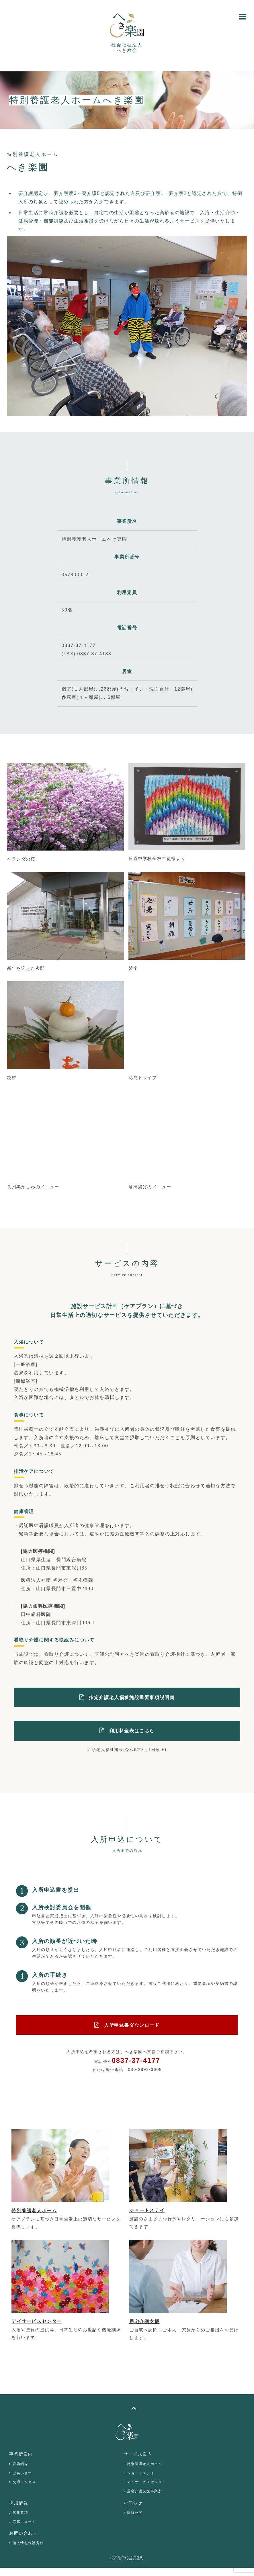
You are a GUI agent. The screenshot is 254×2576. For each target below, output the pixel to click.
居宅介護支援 (144, 2321)
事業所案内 (21, 2454)
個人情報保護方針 (28, 2543)
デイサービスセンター (36, 2321)
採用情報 (18, 2503)
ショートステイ (147, 2210)
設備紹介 (20, 2464)
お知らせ (133, 2503)
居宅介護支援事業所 (144, 2491)
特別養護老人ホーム (34, 2210)
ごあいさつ (22, 2473)
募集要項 (20, 2513)
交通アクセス (24, 2482)
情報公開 (134, 2513)
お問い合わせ (23, 2533)
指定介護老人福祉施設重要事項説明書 (132, 1697)
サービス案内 (138, 2454)
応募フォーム (24, 2522)
